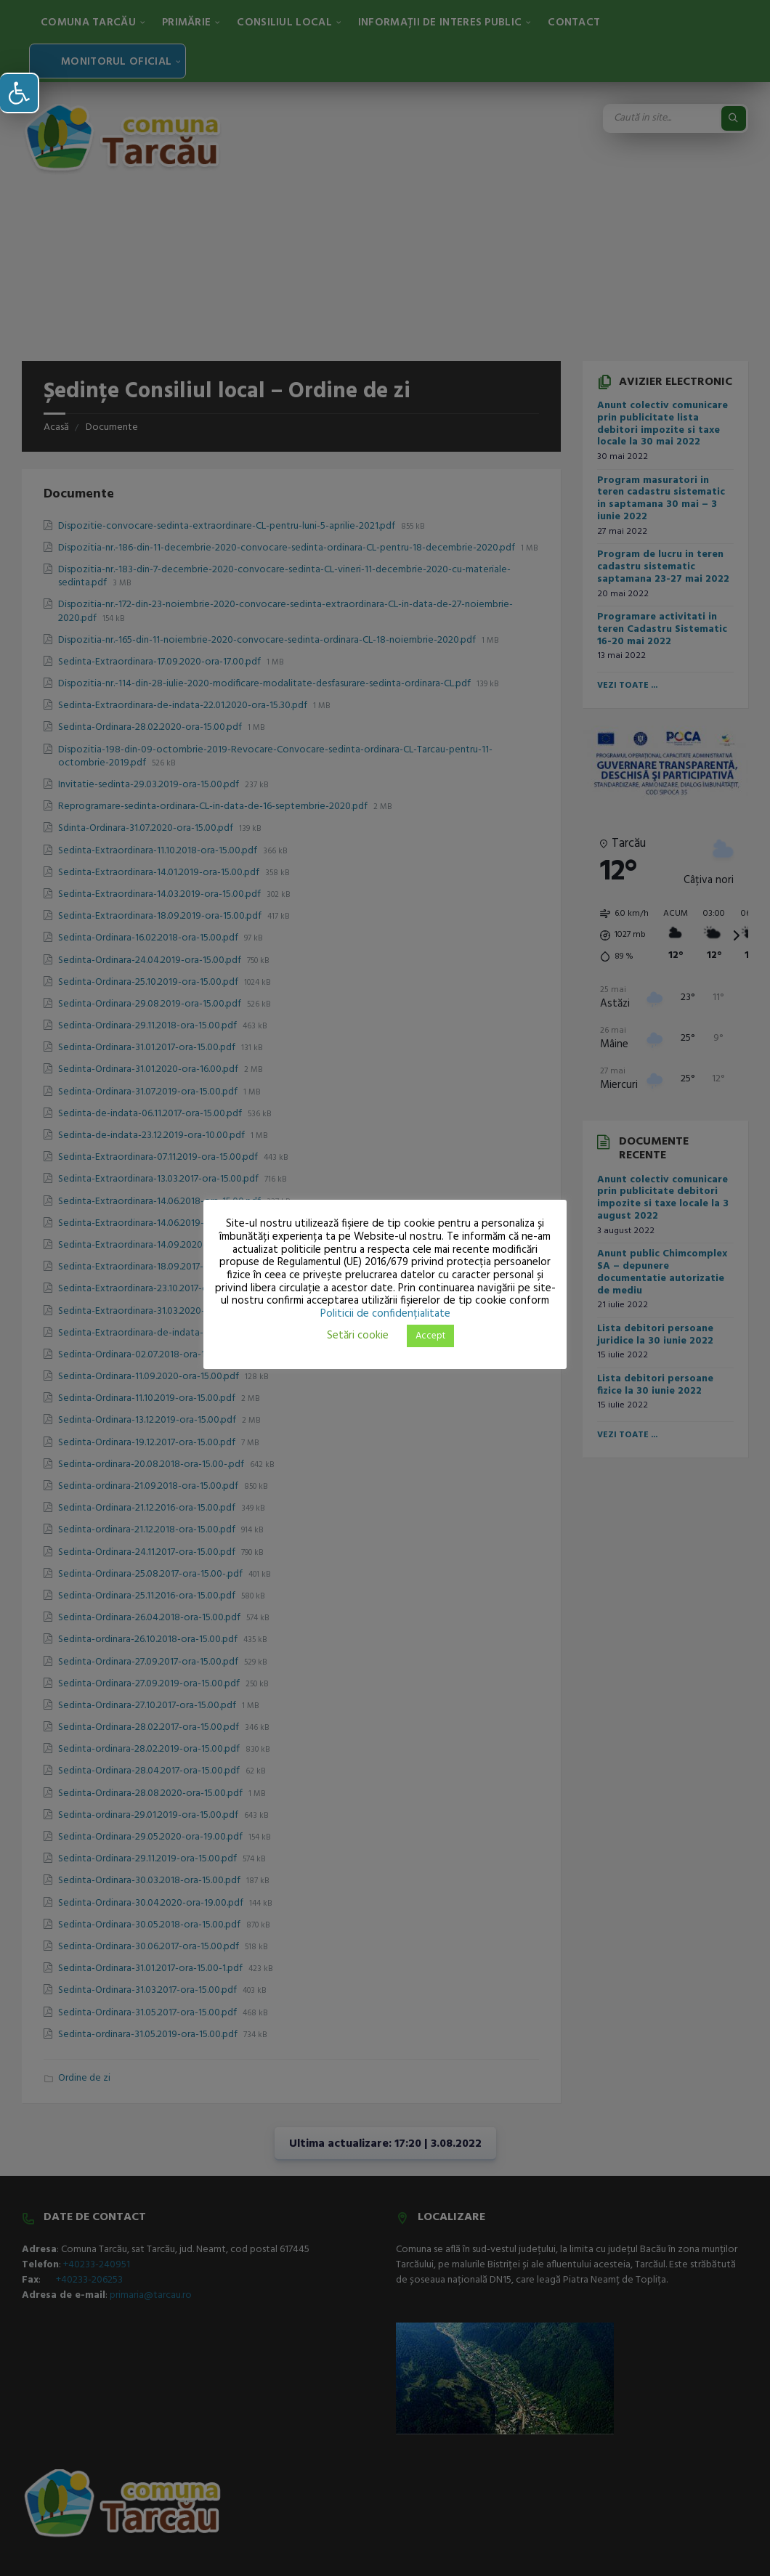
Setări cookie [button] (358, 1335)
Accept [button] (430, 1336)
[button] (19, 93)
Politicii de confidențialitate (385, 1313)
